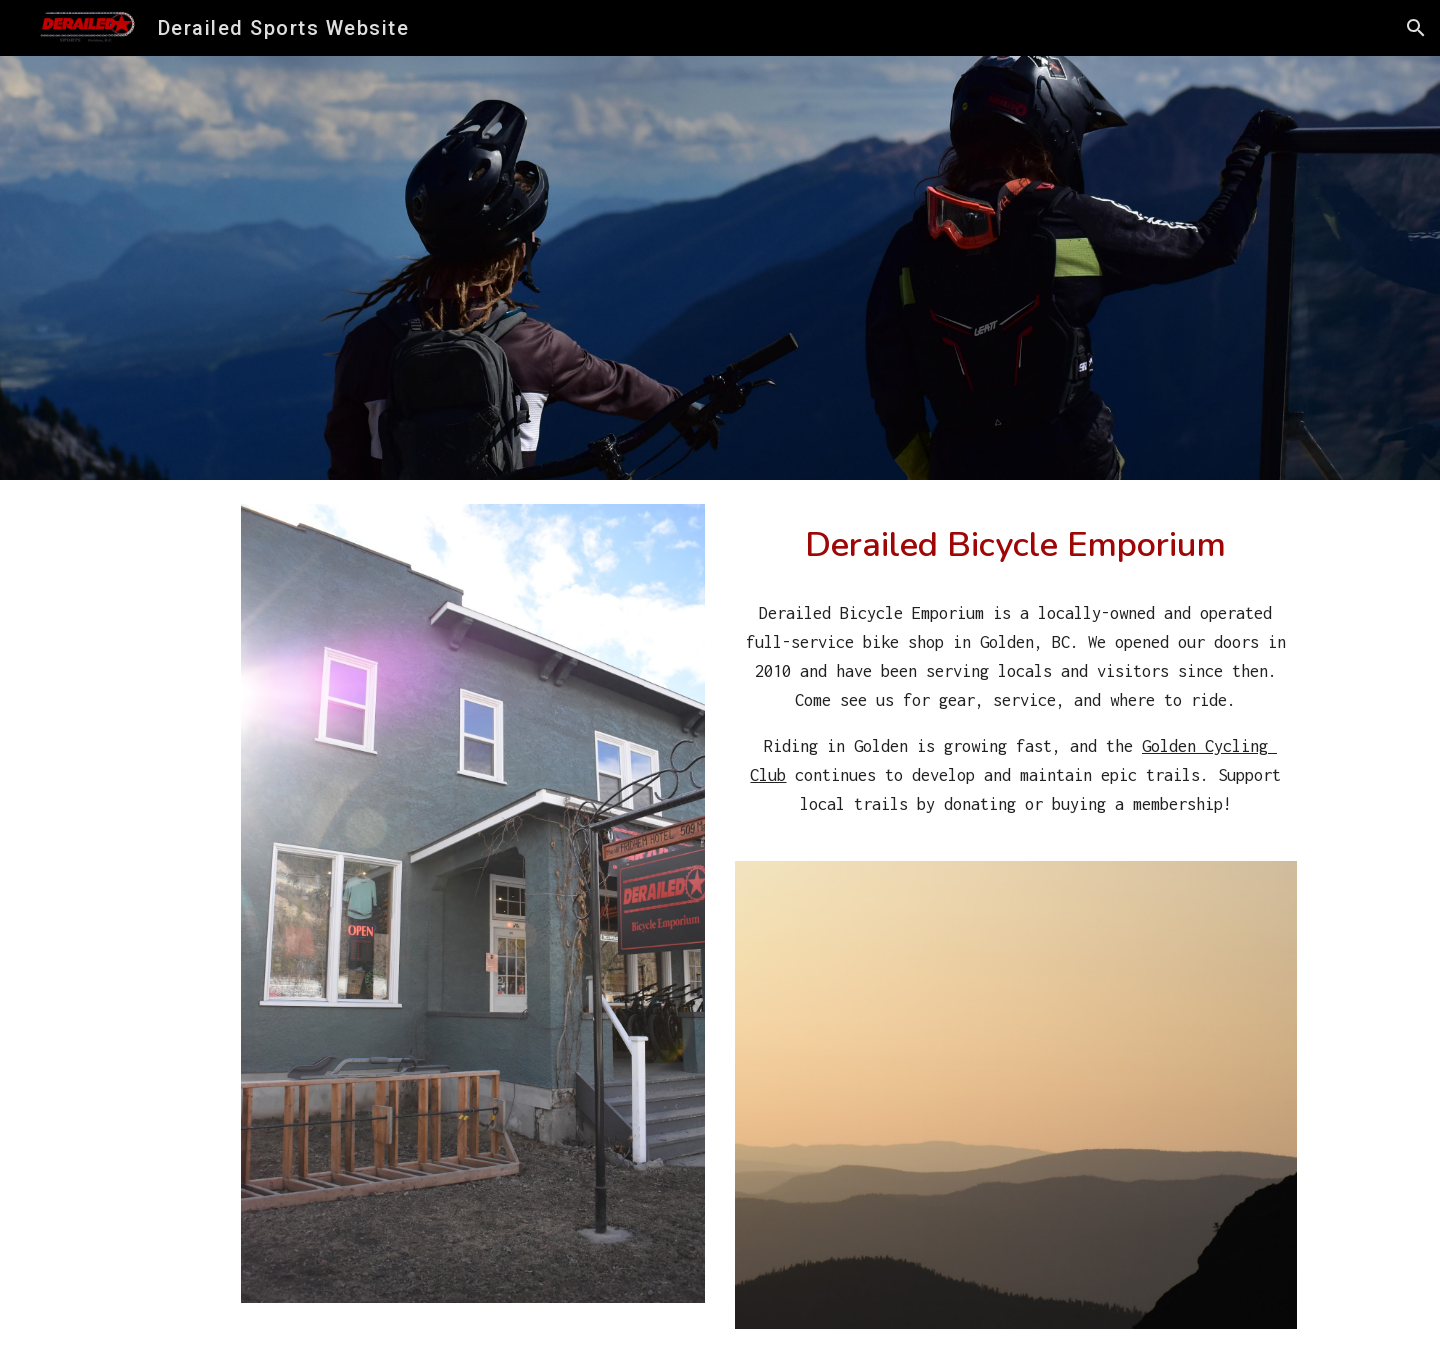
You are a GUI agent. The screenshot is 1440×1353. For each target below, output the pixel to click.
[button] (1416, 28)
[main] (1016, 544)
